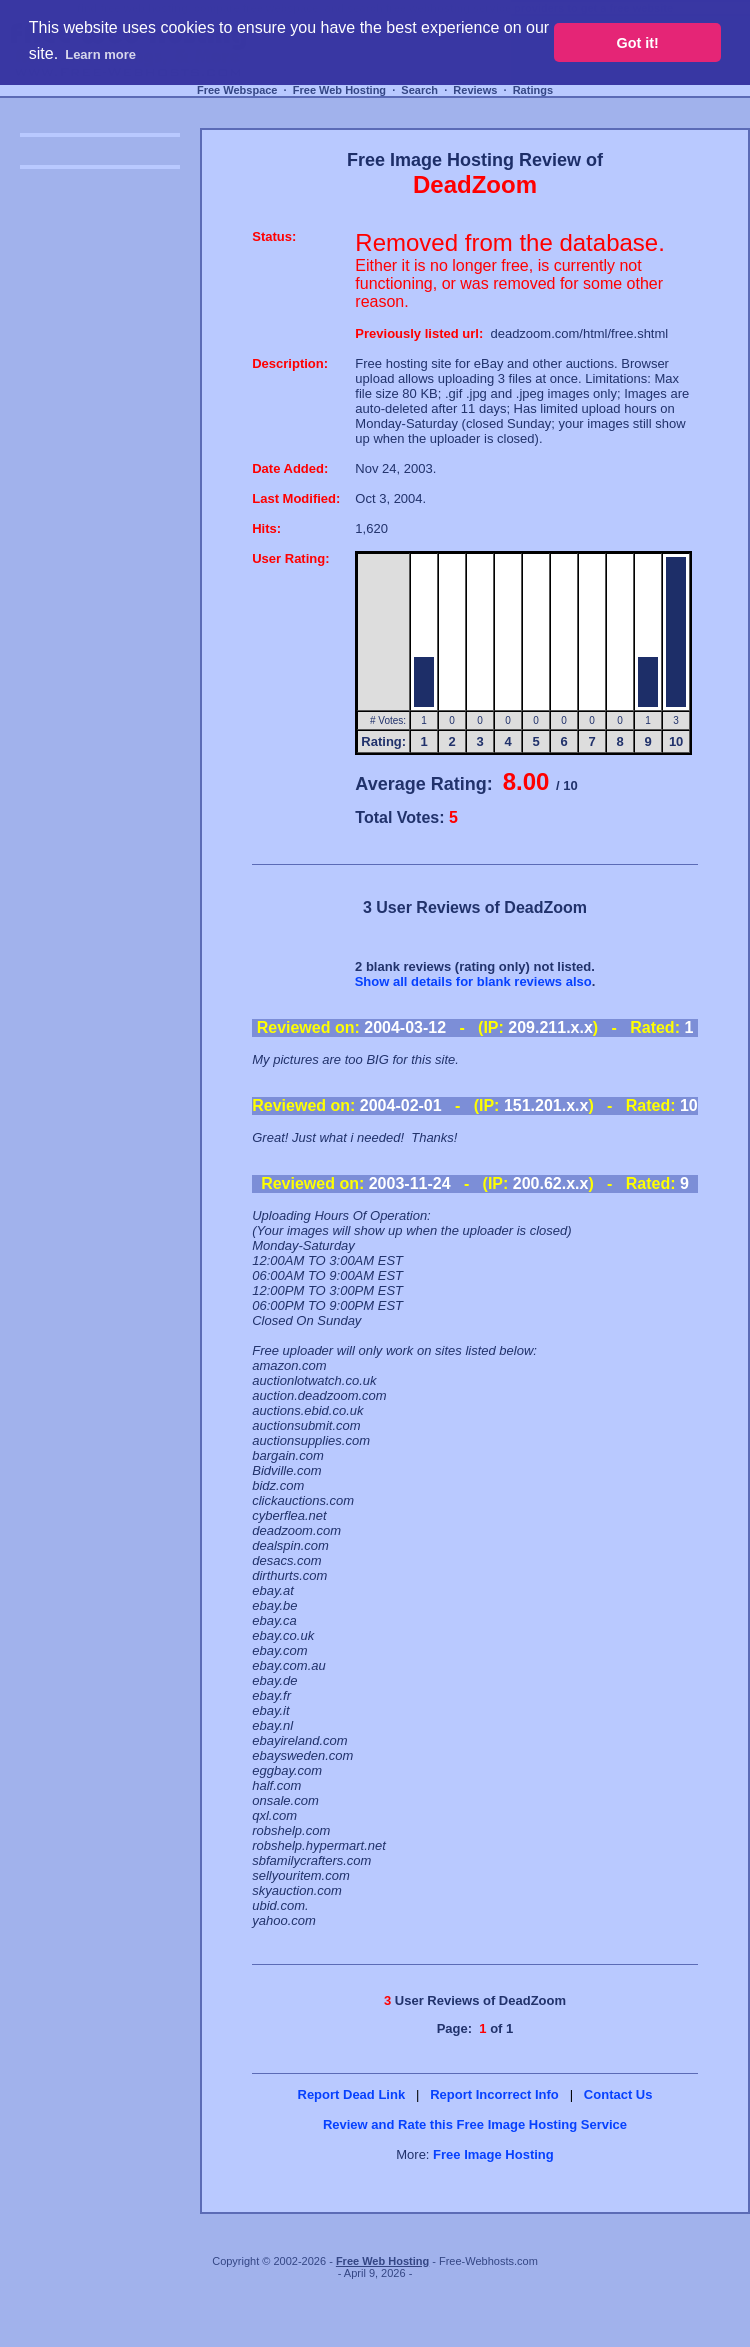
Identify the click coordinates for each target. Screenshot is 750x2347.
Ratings (533, 90)
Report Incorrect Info (494, 2094)
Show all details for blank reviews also (473, 981)
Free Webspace (237, 90)
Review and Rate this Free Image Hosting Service (475, 2124)
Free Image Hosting (493, 2154)
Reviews (475, 90)
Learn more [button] (100, 54)
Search (419, 90)
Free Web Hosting (339, 90)
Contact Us (618, 2094)
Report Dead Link (352, 2094)
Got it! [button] (638, 43)
